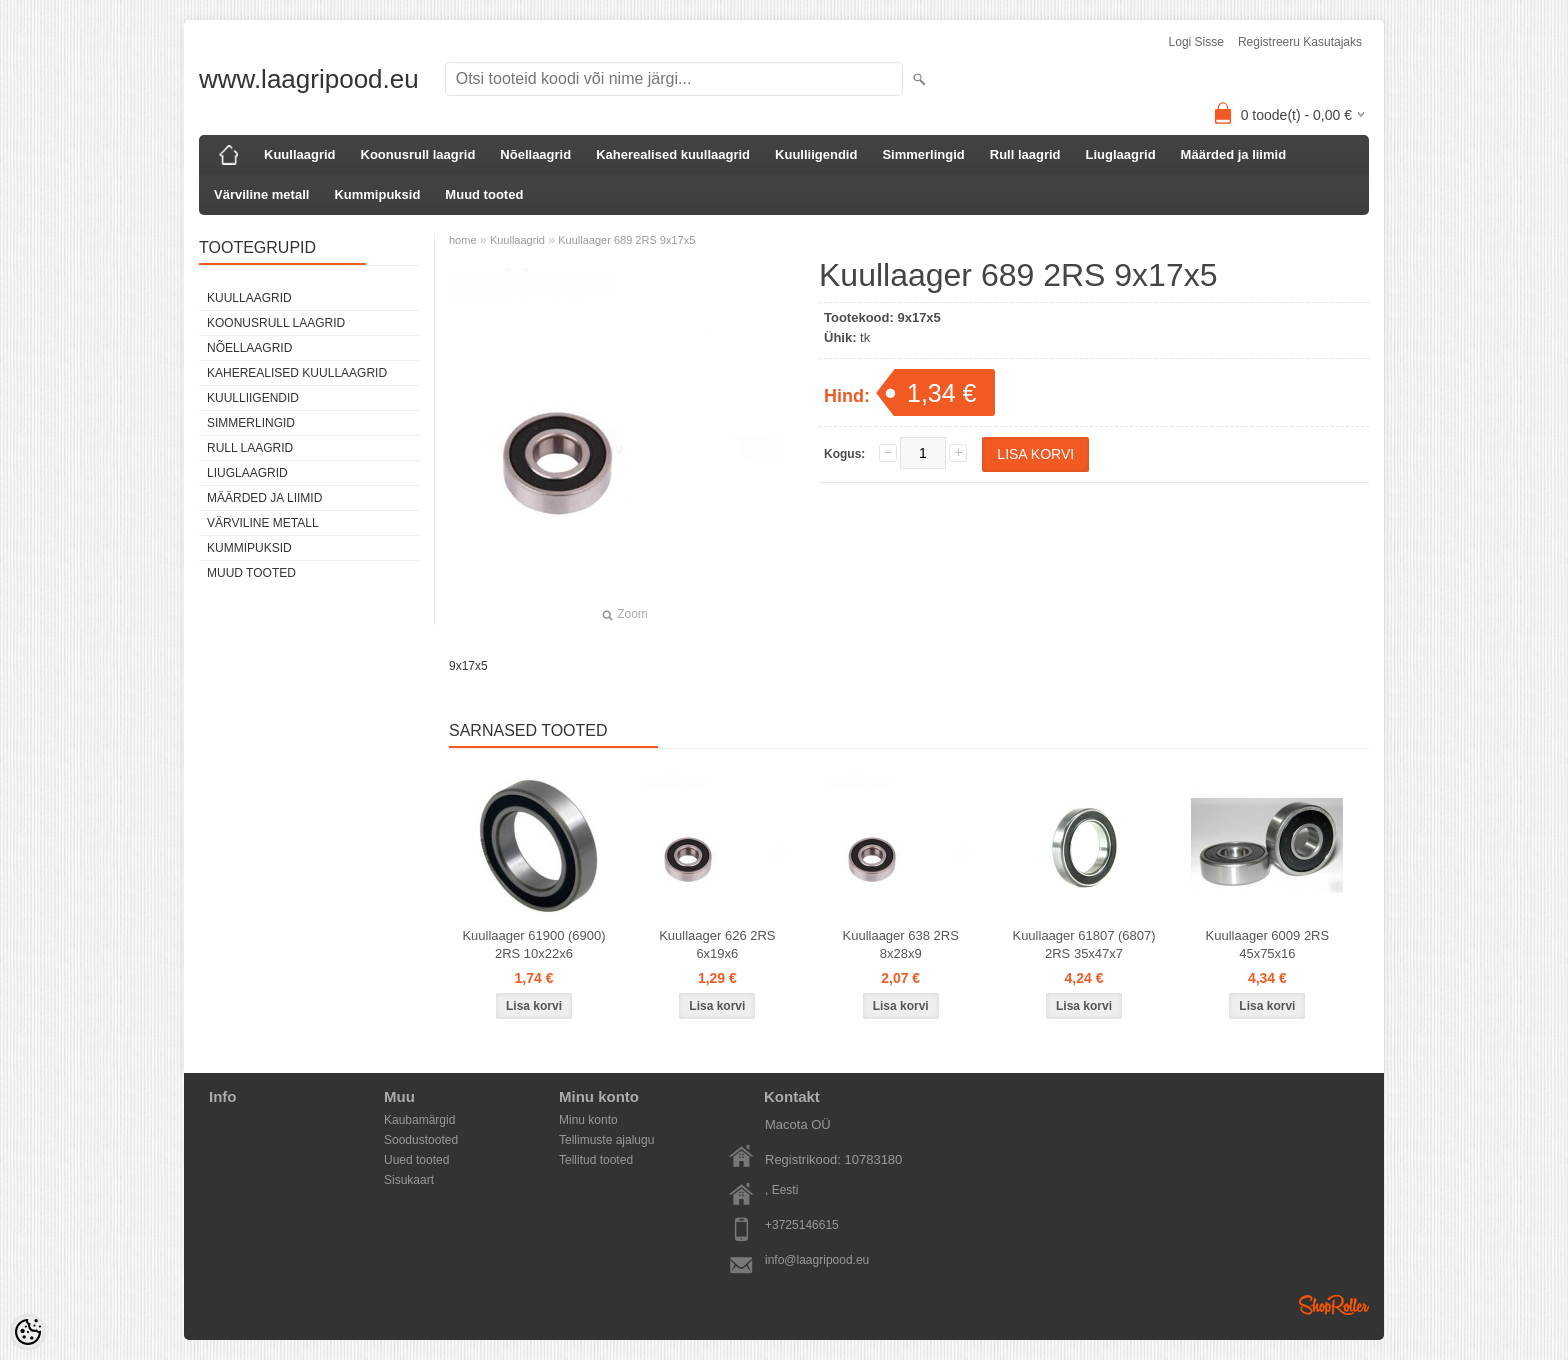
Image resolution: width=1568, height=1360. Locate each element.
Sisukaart (409, 1180)
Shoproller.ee (1334, 1305)
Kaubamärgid (419, 1120)
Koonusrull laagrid (418, 154)
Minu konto (588, 1120)
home (463, 240)
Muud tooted (484, 194)
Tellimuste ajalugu (606, 1140)
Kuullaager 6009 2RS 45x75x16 (1268, 944)
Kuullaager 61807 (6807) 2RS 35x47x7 (1083, 944)
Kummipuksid (377, 194)
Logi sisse (1196, 42)
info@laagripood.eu (817, 1260)
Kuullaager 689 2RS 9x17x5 (626, 240)
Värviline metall (261, 194)
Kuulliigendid (816, 154)
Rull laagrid (1025, 154)
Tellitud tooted (596, 1160)
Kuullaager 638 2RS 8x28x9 (901, 944)
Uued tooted (416, 1160)
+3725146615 (802, 1225)
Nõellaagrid (535, 154)
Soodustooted (421, 1140)
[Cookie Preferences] (28, 1332)
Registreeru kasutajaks (1300, 42)
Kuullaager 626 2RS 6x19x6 (717, 944)
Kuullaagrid (300, 154)
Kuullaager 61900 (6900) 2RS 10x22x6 (533, 944)
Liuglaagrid (1121, 154)
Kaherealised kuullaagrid (673, 154)
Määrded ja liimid (1233, 154)
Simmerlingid (923, 154)
